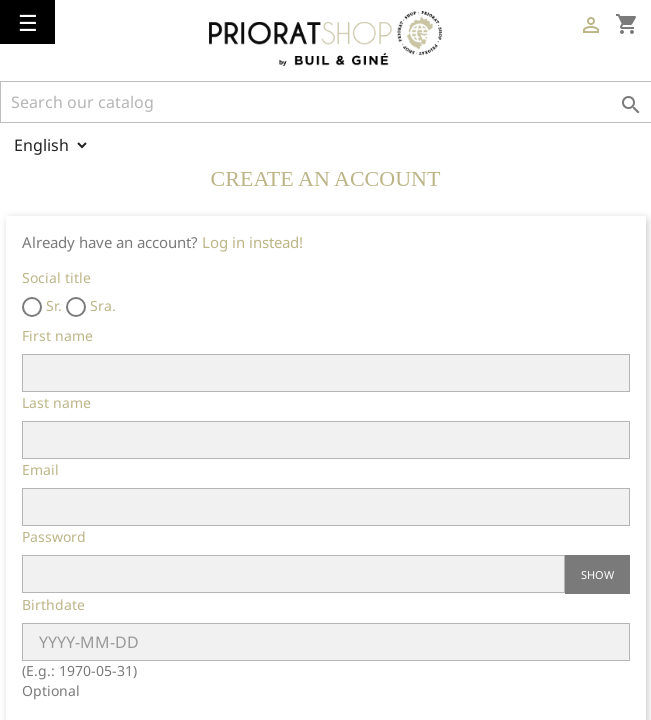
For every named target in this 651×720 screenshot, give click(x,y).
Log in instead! (252, 242)
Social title (56, 277)
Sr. (42, 306)
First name (57, 335)
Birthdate (53, 604)
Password (54, 536)
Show (597, 574)
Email (40, 469)
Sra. (91, 306)
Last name (56, 402)
